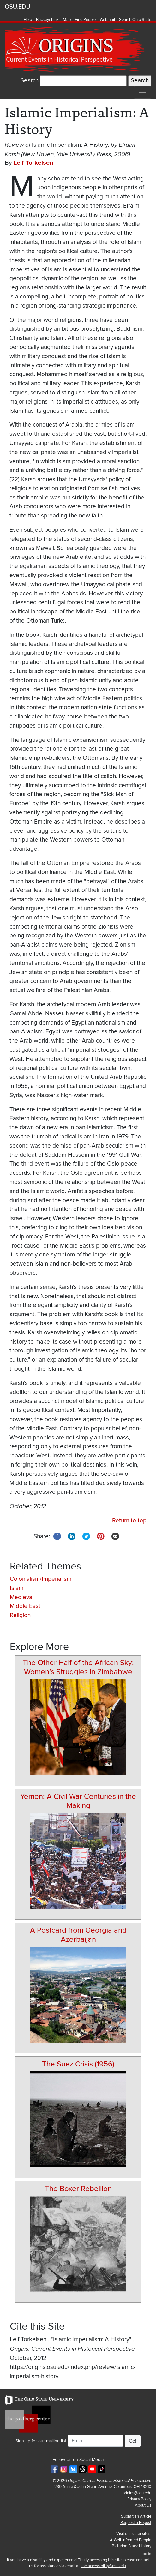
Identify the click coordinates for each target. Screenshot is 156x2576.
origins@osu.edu (137, 2493)
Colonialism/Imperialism (40, 1579)
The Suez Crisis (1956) (78, 2064)
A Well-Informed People (130, 2540)
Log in (146, 2553)
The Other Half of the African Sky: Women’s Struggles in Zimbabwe (78, 1667)
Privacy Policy (139, 2499)
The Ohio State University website (17, 6)
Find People (85, 19)
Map (67, 19)
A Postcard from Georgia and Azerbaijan (78, 1935)
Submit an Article (136, 2516)
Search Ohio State (135, 19)
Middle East (25, 1606)
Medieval (21, 1597)
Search (30, 80)
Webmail (107, 19)
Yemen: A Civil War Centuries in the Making (78, 1801)
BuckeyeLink (47, 19)
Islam (16, 1588)
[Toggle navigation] (142, 92)
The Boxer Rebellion (78, 2188)
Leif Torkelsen (33, 163)
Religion (20, 1615)
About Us (143, 2505)
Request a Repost (135, 2522)
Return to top (129, 1520)
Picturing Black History (131, 2546)
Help (28, 19)
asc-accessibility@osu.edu (103, 2565)
